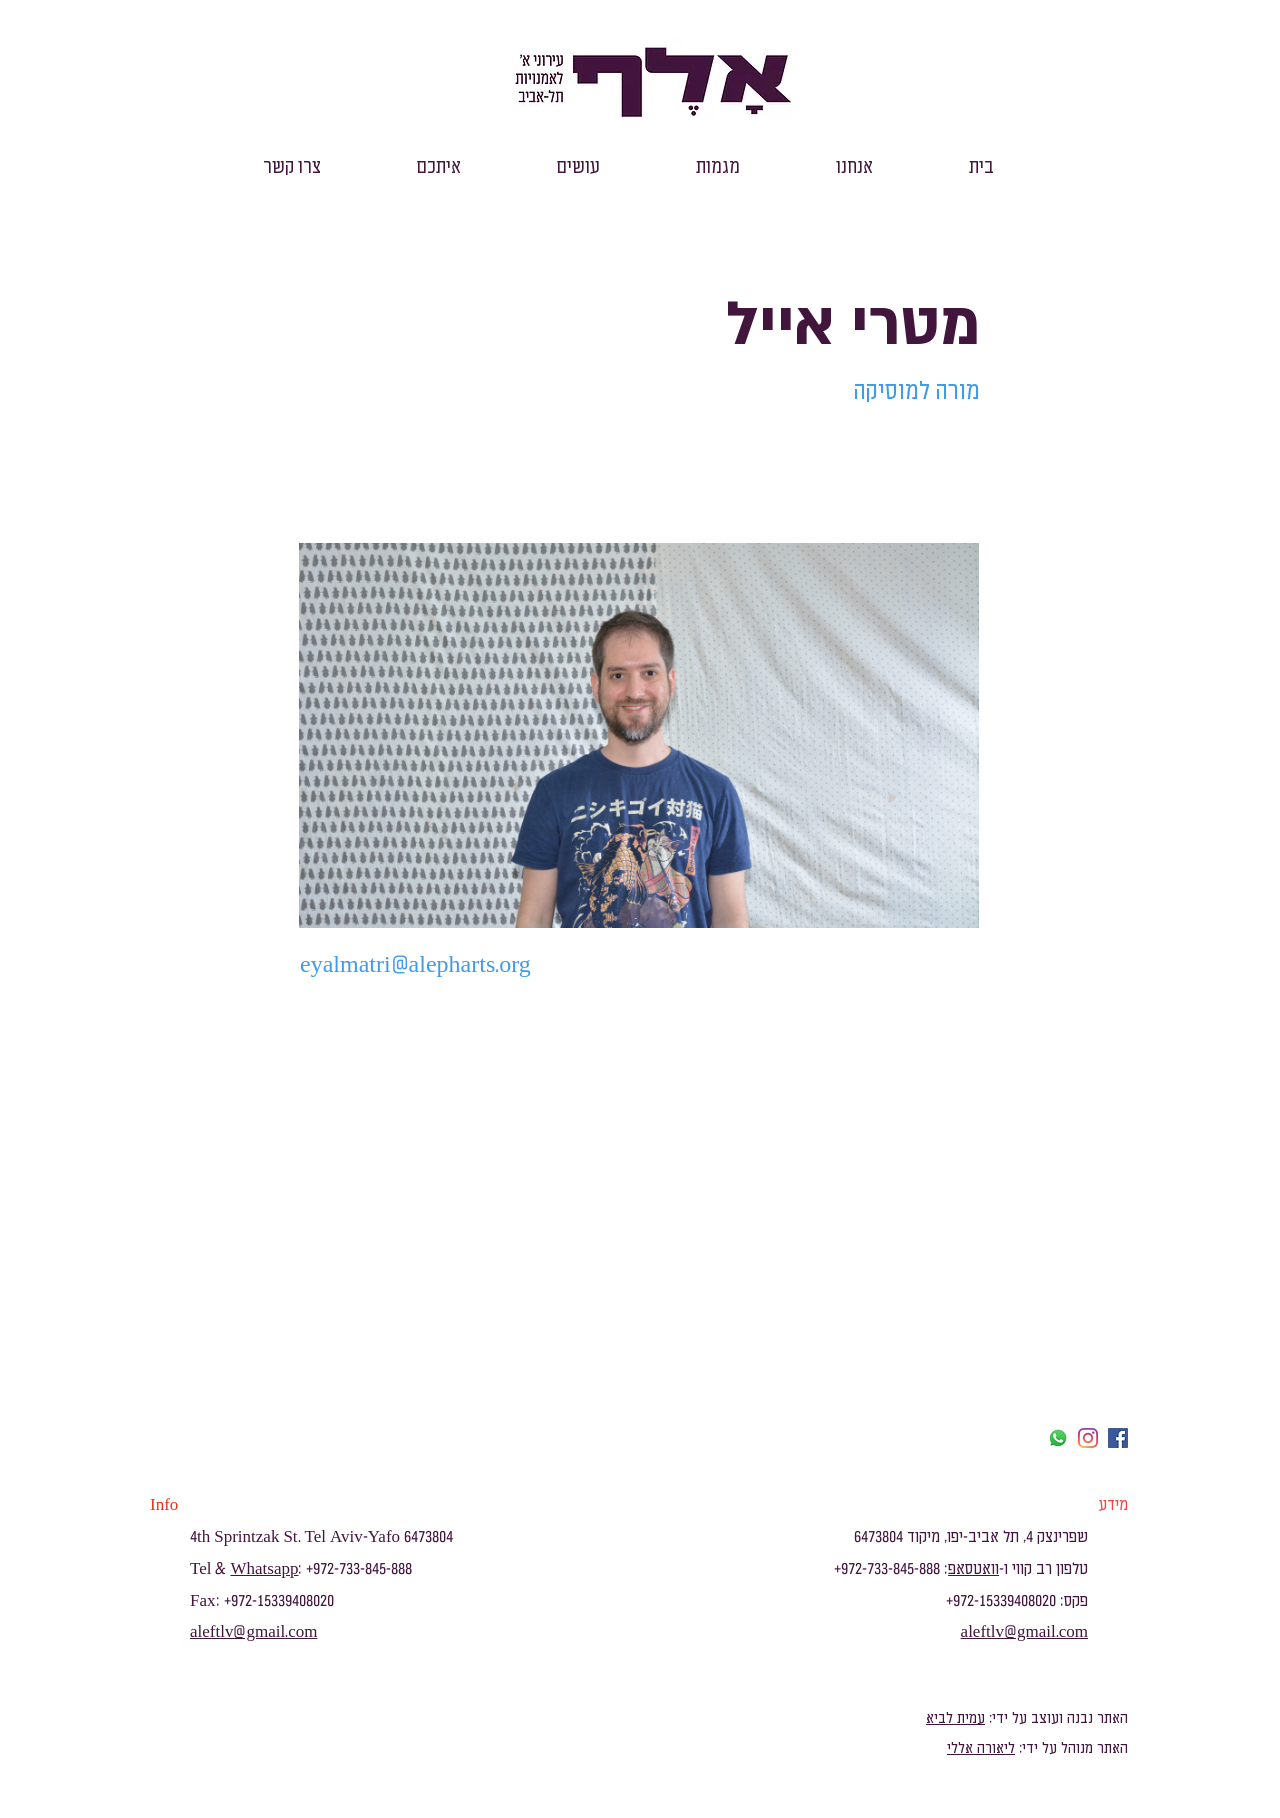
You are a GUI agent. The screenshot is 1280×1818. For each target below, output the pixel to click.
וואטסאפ (973, 1569)
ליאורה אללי (981, 1748)
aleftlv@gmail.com (253, 1632)
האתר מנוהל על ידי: (1071, 1748)
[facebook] (1118, 1438)
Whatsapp (264, 1569)
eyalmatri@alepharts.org (415, 965)
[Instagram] (1088, 1438)
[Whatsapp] (1058, 1438)
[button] (854, 167)
